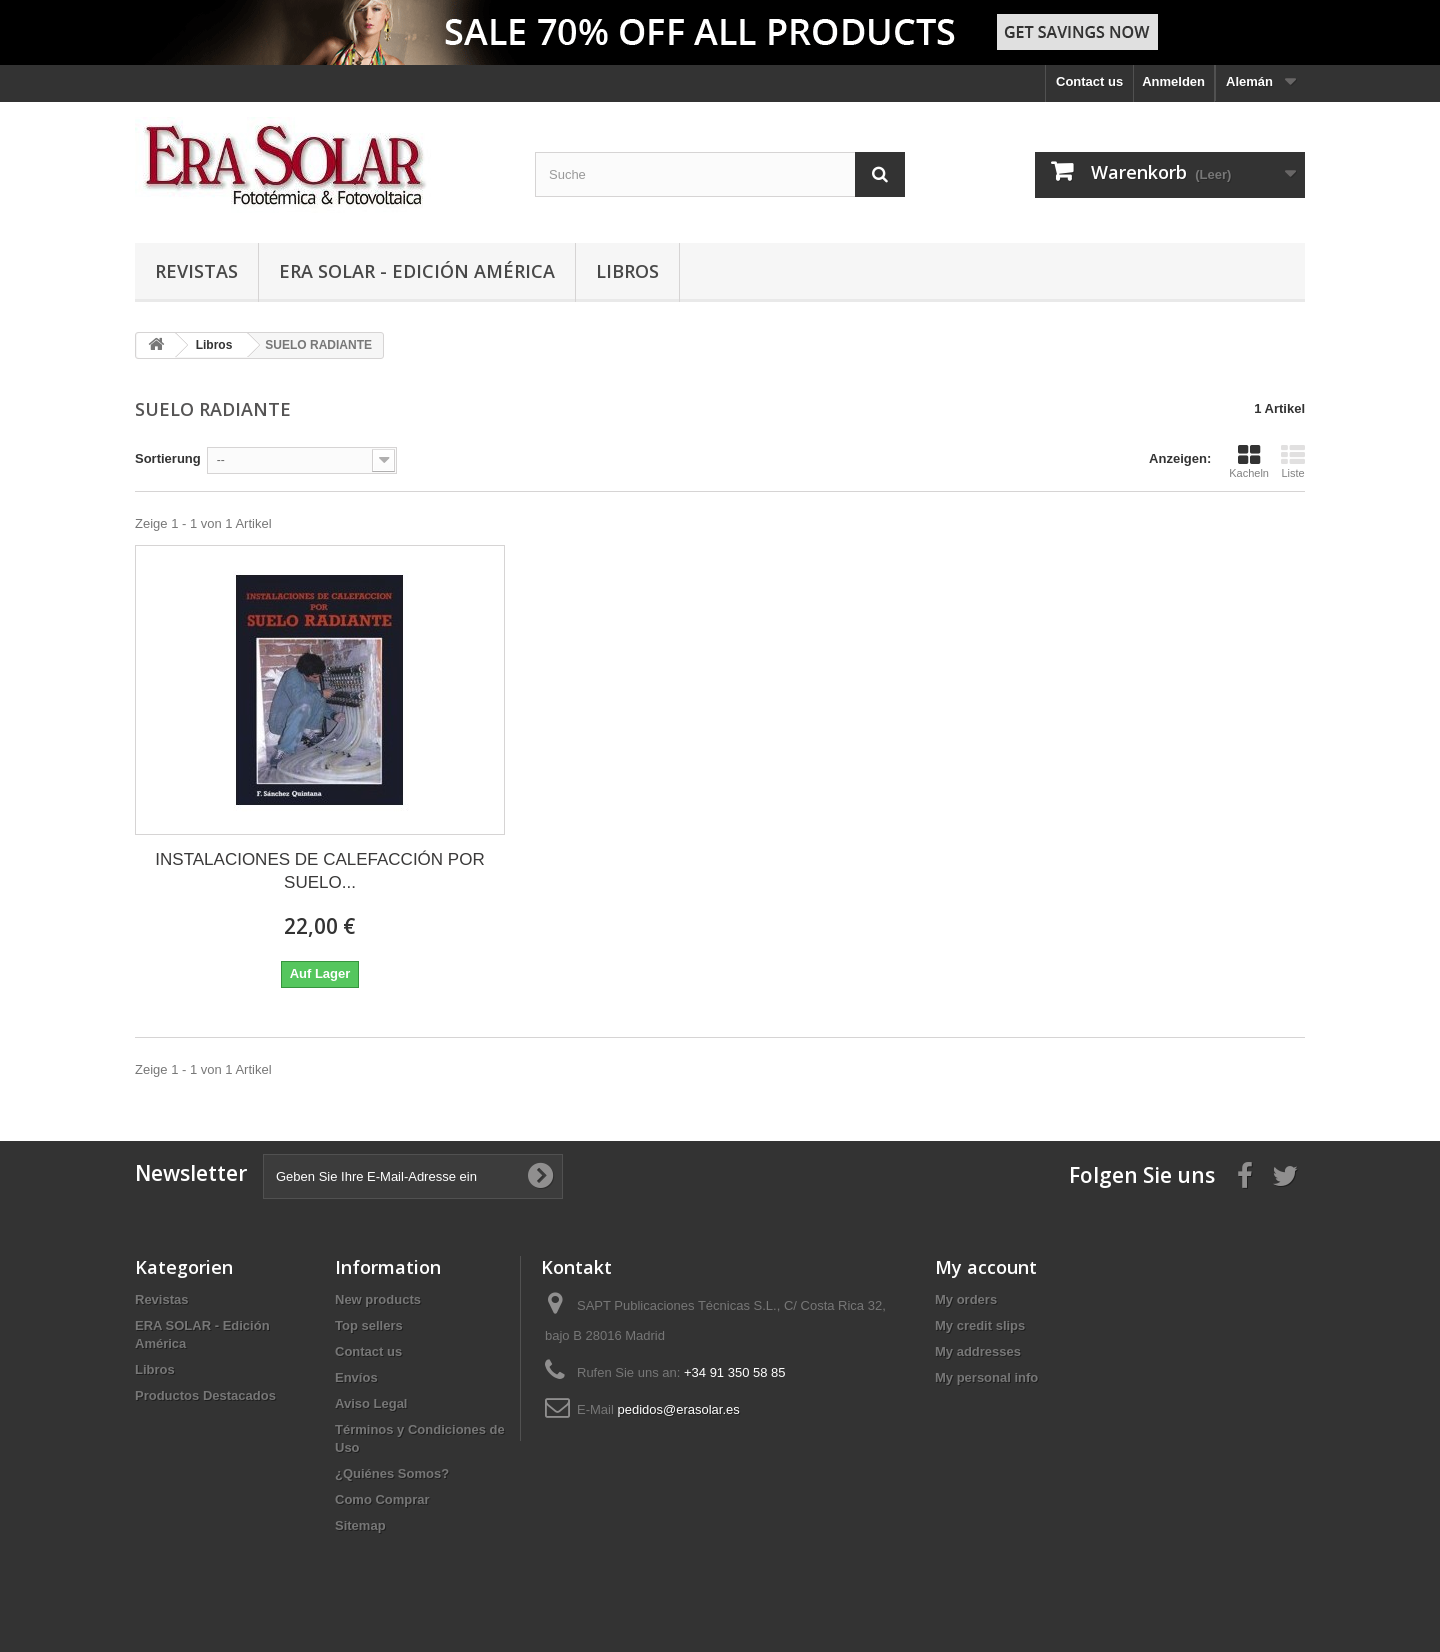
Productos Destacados (205, 1395)
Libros (627, 271)
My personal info (986, 1377)
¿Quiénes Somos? (392, 1473)
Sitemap (360, 1525)
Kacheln (1249, 461)
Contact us (1089, 81)
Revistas (196, 271)
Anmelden (1173, 81)
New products (378, 1299)
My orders (966, 1299)
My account (986, 1267)
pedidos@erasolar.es (678, 1409)
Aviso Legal (371, 1403)
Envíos (356, 1377)
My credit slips (980, 1325)
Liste (1293, 461)
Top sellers (369, 1325)
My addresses (978, 1351)
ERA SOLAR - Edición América (417, 271)
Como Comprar (382, 1499)
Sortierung (168, 458)
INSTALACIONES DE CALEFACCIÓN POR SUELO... (319, 871)
